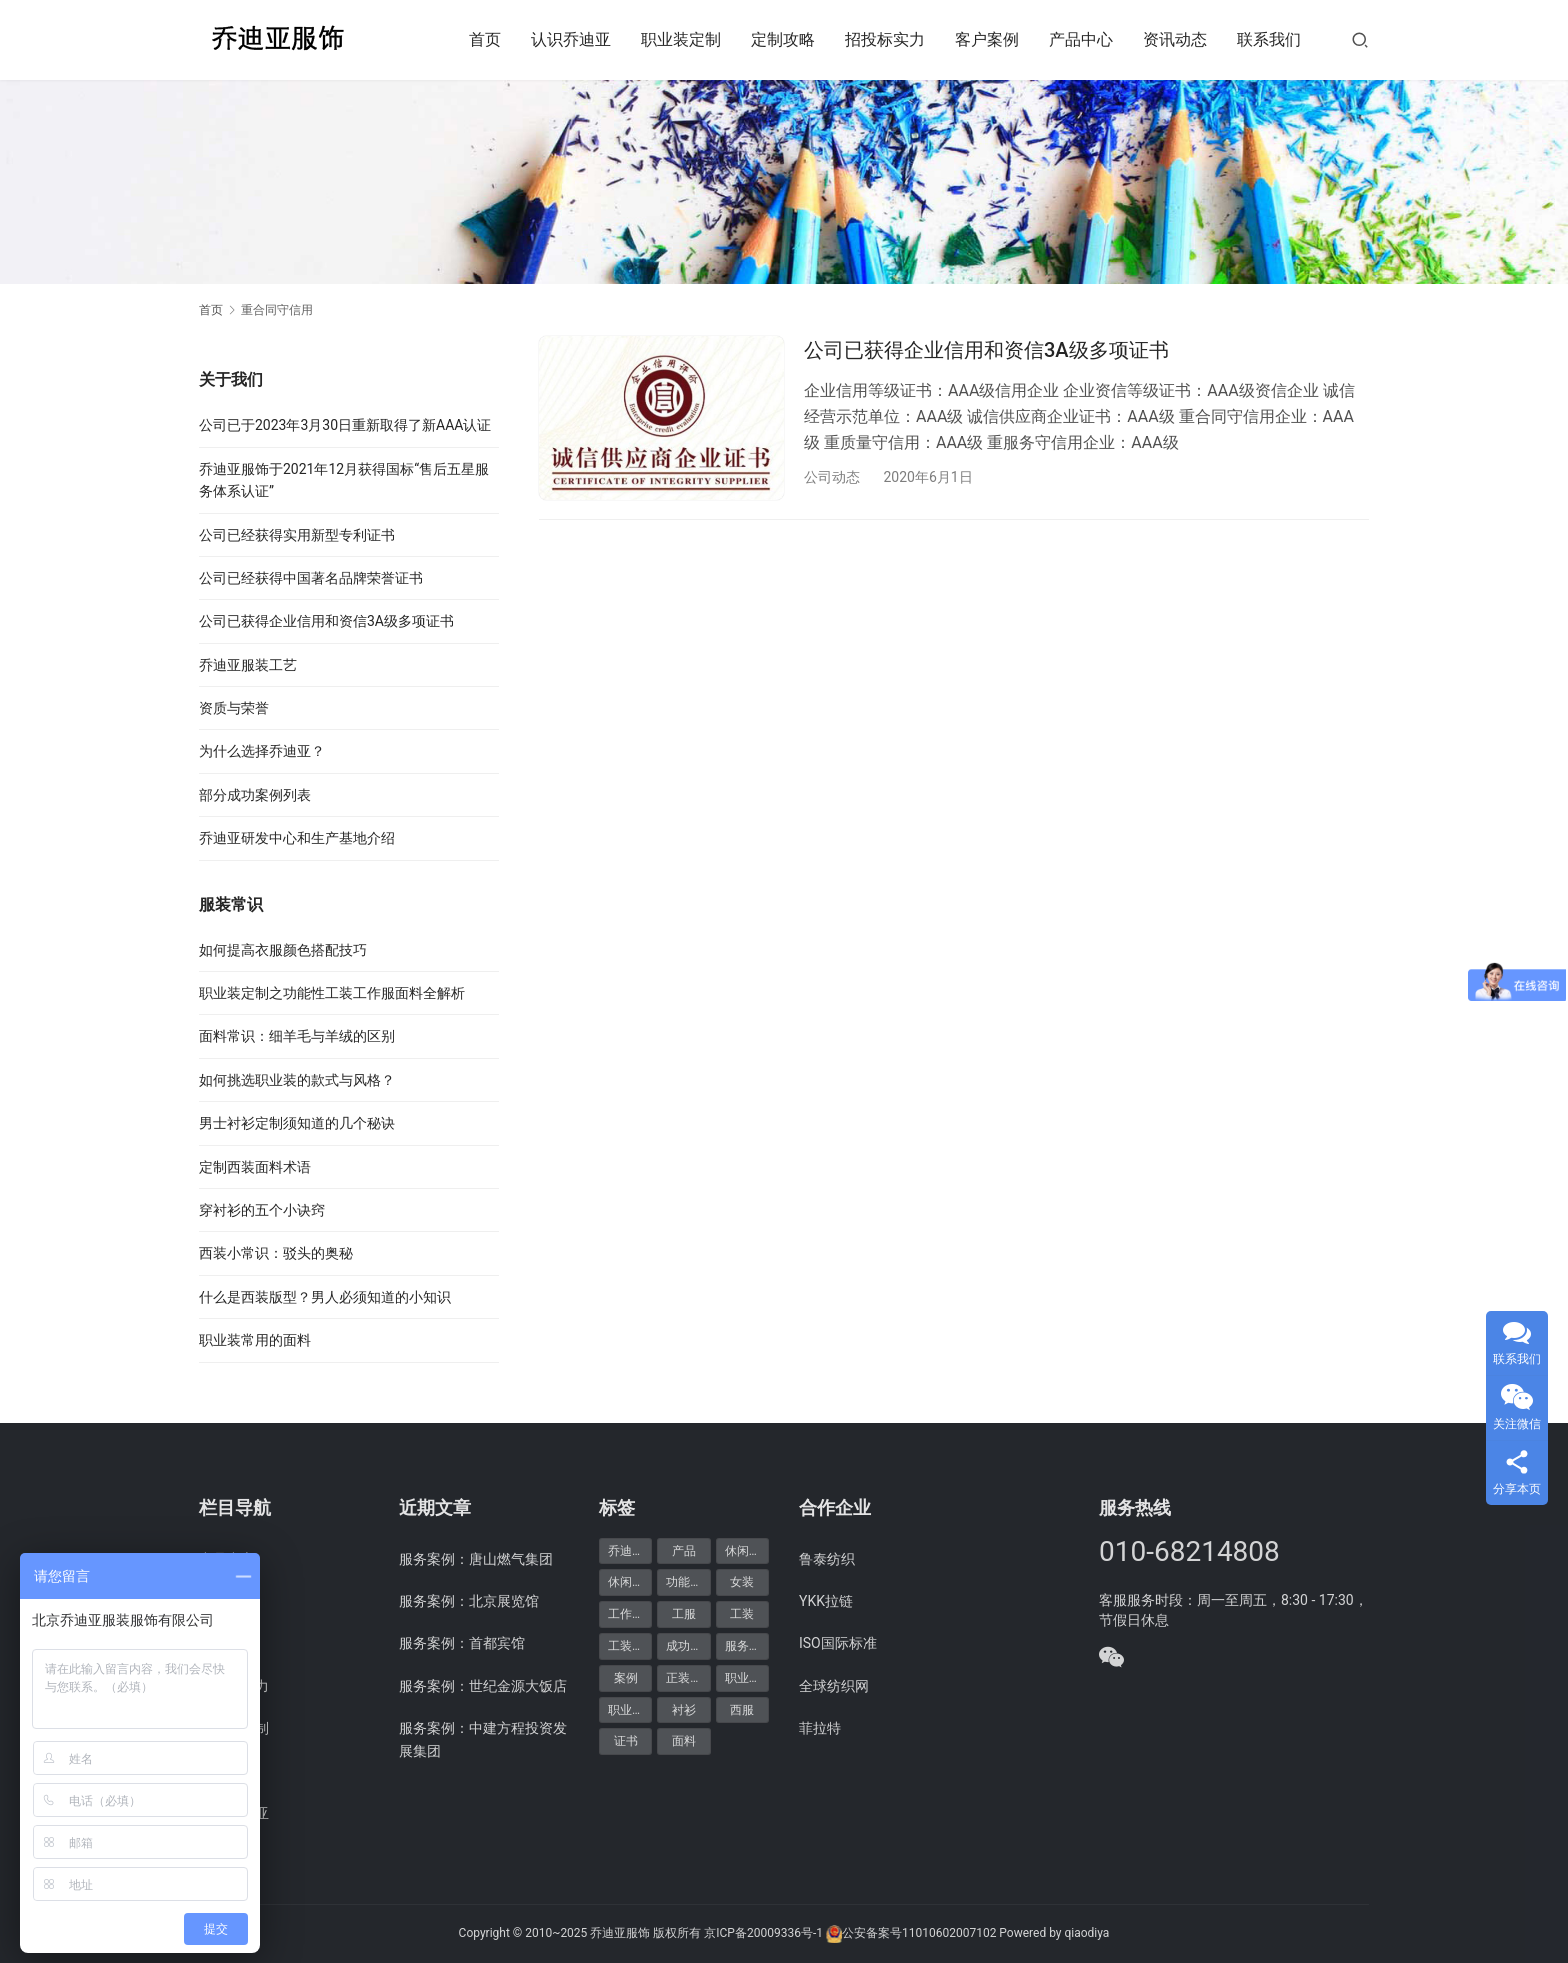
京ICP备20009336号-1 (763, 1933)
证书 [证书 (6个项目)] (626, 1741)
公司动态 (832, 477)
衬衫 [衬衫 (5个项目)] (684, 1710)
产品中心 (1081, 39)
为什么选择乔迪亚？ (262, 751)
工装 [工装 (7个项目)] (742, 1614)
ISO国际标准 (838, 1643)
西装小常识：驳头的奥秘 (276, 1253)
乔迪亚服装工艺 (248, 665)
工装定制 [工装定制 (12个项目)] (630, 1646)
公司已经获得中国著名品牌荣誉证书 (311, 578)
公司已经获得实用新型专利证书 (297, 535)
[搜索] (1360, 39)
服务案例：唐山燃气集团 (476, 1559)
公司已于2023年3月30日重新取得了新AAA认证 (345, 425)
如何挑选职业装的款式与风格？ (297, 1080)
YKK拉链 (826, 1601)
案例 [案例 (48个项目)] (626, 1678)
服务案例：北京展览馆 (469, 1601)
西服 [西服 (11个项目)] (742, 1710)
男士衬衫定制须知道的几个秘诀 (297, 1123)
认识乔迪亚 (571, 39)
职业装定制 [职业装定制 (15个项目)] (630, 1710)
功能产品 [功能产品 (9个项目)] (688, 1582)
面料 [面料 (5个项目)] (684, 1741)
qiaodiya (1086, 1933)
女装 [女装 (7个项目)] (742, 1582)
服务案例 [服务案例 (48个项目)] (747, 1646)
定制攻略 (783, 39)
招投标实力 (885, 39)
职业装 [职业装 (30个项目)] (743, 1678)
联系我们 (1269, 39)
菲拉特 (820, 1728)
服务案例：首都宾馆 (462, 1643)
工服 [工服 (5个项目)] (684, 1614)
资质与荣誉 (234, 708)
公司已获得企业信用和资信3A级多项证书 (986, 350)
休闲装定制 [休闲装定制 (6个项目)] (630, 1582)
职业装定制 (681, 39)
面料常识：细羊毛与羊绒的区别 (297, 1036)
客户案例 (987, 39)
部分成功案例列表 (255, 795)
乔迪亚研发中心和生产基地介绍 (297, 838)
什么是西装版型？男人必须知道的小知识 (325, 1297)
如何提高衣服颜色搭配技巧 (283, 950)
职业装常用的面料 (255, 1340)
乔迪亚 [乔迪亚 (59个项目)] (626, 1551)
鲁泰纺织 (827, 1559)
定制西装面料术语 (255, 1167)
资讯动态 (1175, 39)
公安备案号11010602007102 (919, 1933)
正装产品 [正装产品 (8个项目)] (688, 1678)
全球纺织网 (834, 1686)
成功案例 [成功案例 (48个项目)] (688, 1646)
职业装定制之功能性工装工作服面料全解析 (332, 993)
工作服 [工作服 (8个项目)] (626, 1614)
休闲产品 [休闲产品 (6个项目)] (747, 1551)
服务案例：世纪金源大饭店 (483, 1686)
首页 (485, 39)
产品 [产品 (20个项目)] (684, 1551)
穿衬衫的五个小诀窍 (262, 1210)
